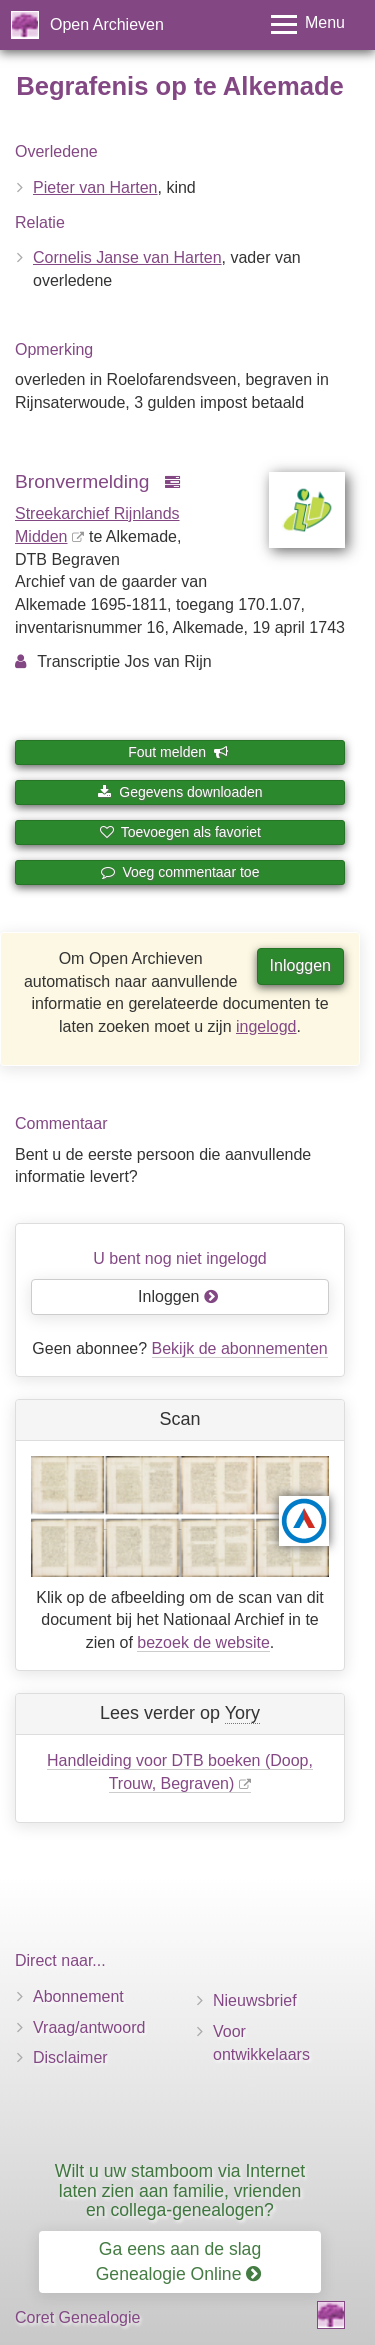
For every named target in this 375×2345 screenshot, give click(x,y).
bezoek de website (203, 1642)
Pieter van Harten (95, 187)
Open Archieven (107, 24)
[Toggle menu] (308, 24)
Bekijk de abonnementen (240, 1348)
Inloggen (300, 965)
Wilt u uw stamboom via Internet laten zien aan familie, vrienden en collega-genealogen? (180, 2190)
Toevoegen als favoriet (180, 832)
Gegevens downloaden (179, 792)
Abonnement (78, 1996)
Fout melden (178, 752)
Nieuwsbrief (255, 2000)
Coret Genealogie (77, 2317)
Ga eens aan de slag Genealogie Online (179, 2261)
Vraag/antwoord (89, 2027)
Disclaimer (70, 2057)
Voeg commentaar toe (180, 872)
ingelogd (266, 1026)
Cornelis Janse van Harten (127, 257)
